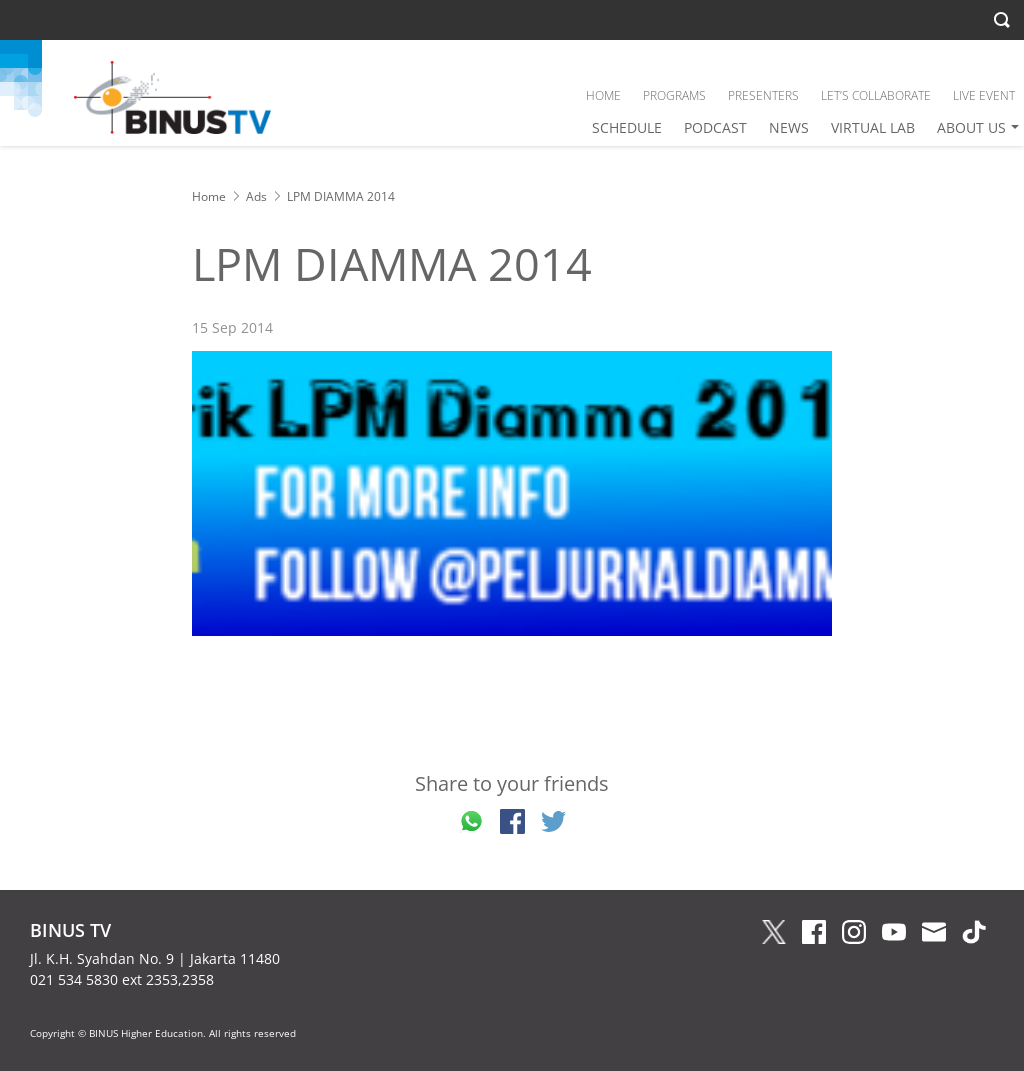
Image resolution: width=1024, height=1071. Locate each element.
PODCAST (715, 127)
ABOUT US (971, 127)
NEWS (789, 127)
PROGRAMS (674, 95)
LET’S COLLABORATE (876, 95)
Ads (256, 196)
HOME (603, 95)
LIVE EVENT (984, 95)
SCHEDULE (627, 127)
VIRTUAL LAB (873, 127)
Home (209, 196)
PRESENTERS (763, 95)
